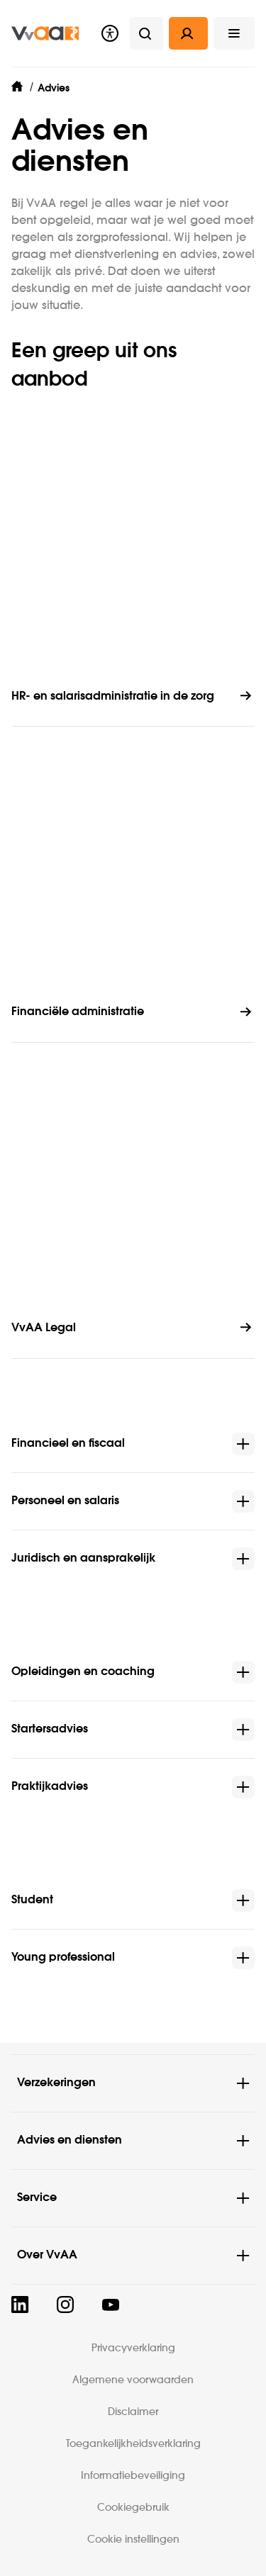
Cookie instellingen (133, 2540)
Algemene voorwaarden (133, 2380)
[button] (234, 33)
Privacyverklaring (133, 2348)
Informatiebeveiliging (133, 2476)
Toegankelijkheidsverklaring (133, 2444)
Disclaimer (133, 2412)
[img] (45, 33)
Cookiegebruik (133, 2508)
